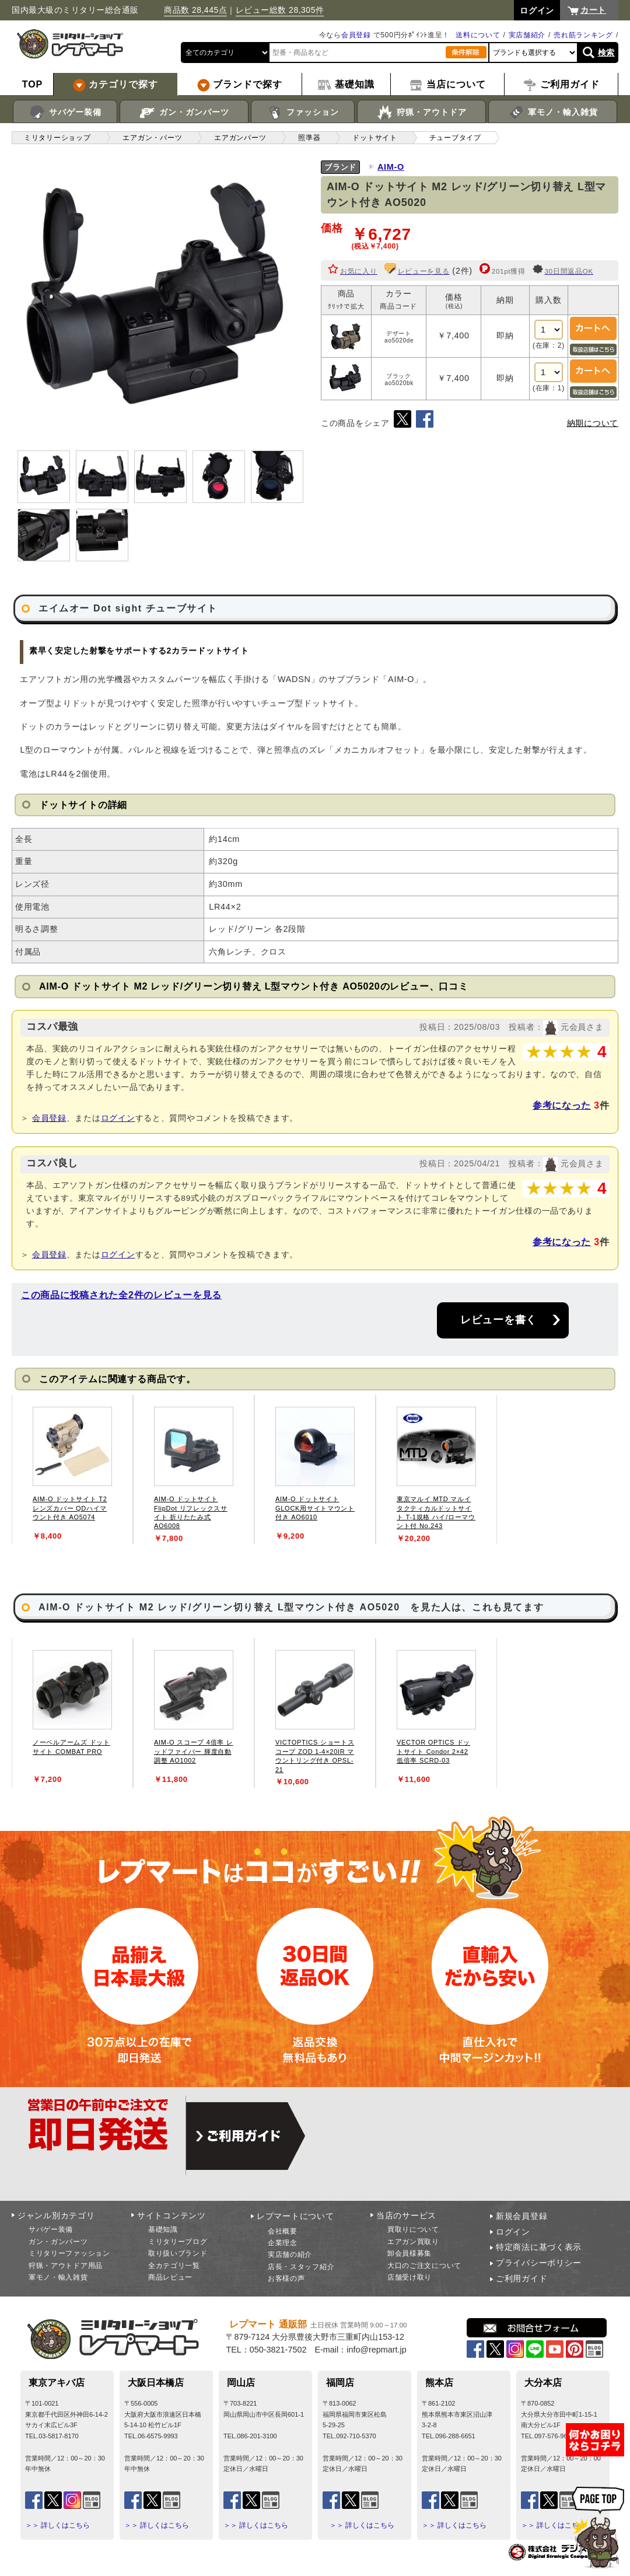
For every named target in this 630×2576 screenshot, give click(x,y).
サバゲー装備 (65, 112)
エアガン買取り (413, 2242)
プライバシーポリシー (539, 2262)
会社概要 (283, 2231)
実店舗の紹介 (290, 2254)
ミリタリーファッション (69, 2253)
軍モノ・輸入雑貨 (553, 112)
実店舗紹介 (527, 35)
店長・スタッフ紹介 (301, 2267)
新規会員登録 (521, 2216)
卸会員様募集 (409, 2253)
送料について (478, 35)
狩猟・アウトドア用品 (66, 2266)
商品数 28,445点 (195, 10)
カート (593, 10)
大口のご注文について (424, 2266)
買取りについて (413, 2229)
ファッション (303, 112)
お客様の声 (286, 2278)
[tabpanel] (72, 1469)
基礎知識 (163, 2229)
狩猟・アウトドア (421, 112)
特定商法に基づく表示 (539, 2247)
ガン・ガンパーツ (184, 112)
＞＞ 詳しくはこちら (57, 2525)
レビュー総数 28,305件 (280, 10)
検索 (606, 52)
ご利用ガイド (521, 2278)
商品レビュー (170, 2277)
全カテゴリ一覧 (174, 2266)
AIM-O (390, 167)
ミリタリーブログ (178, 2242)
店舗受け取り (409, 2277)
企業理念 (283, 2243)
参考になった (562, 1105)
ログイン (118, 1118)
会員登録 (356, 35)
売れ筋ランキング (583, 35)
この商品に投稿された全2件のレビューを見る (121, 1295)
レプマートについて (295, 2216)
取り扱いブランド (178, 2253)
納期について (592, 423)
